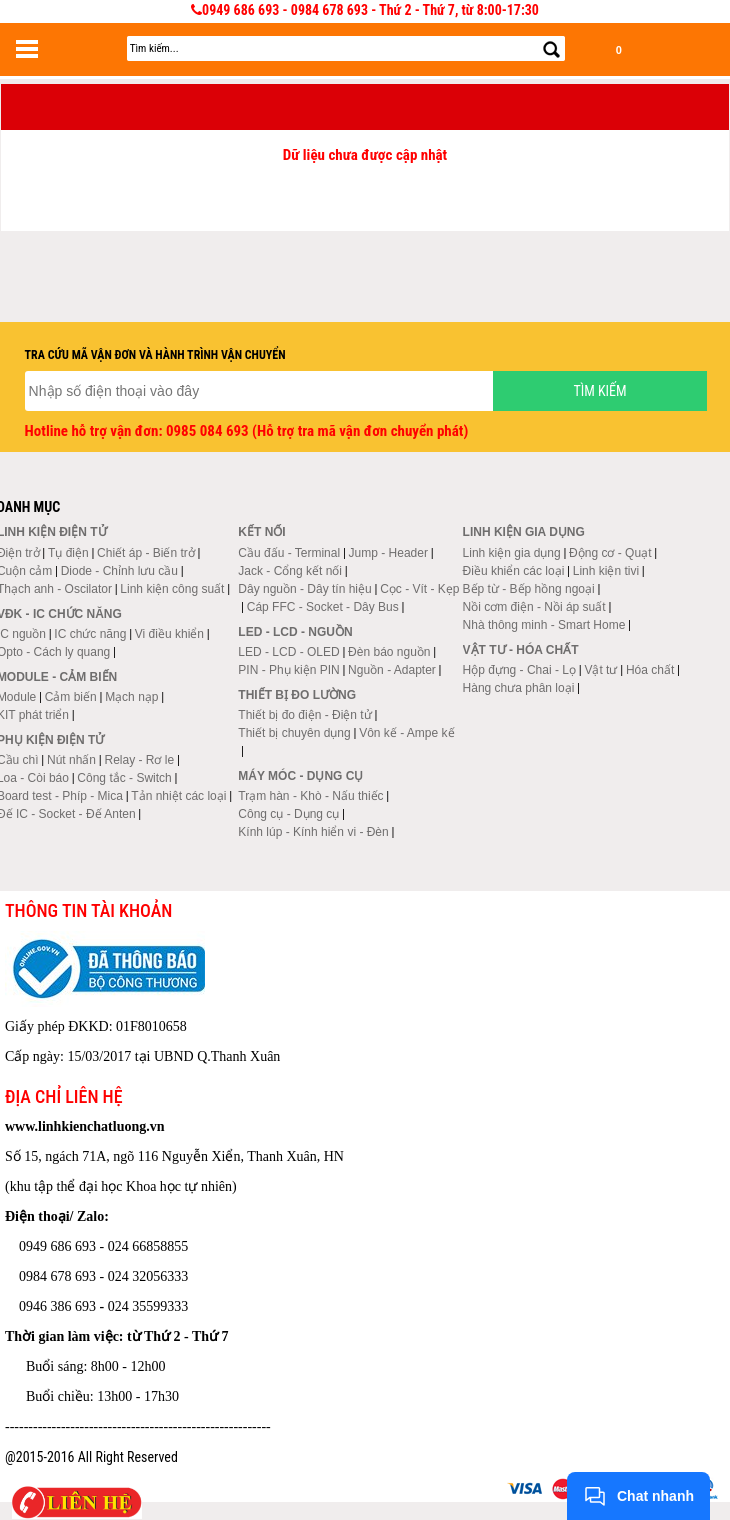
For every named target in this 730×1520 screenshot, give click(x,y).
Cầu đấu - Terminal (289, 553)
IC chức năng (90, 634)
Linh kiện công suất (172, 589)
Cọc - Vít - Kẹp (419, 589)
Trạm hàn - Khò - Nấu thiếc (310, 796)
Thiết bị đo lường (297, 695)
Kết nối (261, 532)
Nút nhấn (71, 760)
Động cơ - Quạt (610, 553)
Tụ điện (68, 553)
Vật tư (600, 670)
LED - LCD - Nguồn (295, 632)
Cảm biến (71, 697)
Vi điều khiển (169, 634)
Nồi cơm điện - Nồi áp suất (534, 607)
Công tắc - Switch (124, 778)
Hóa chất (650, 670)
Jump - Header (388, 553)
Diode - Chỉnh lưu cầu (119, 571)
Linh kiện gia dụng (512, 553)
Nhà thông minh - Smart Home (544, 625)
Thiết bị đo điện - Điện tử (304, 715)
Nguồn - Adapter (392, 670)
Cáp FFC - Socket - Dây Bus (323, 607)
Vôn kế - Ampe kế (406, 733)
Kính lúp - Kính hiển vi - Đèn (313, 832)
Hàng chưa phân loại (519, 688)
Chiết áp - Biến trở (146, 553)
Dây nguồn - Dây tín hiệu (304, 589)
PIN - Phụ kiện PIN (288, 670)
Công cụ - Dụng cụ (288, 814)
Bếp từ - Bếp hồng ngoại (529, 589)
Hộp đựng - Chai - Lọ (519, 670)
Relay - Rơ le (139, 760)
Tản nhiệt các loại (178, 796)
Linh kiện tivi (606, 571)
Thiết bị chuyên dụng (294, 733)
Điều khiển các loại (514, 571)
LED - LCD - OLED (288, 652)
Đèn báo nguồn (389, 652)
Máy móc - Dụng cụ (300, 776)
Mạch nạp (131, 697)
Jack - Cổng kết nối (290, 571)
